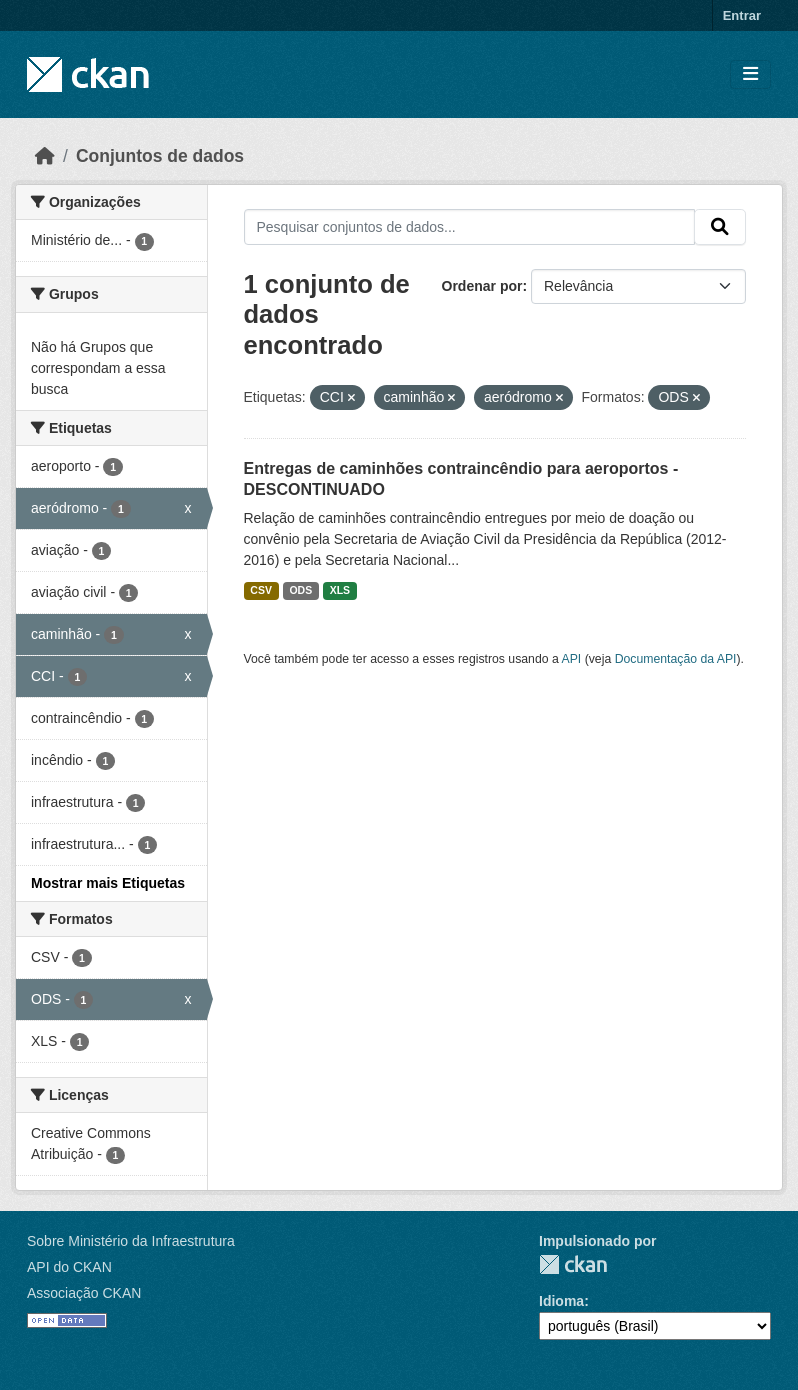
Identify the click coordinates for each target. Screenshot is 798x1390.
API (572, 659)
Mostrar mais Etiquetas (108, 883)
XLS (340, 590)
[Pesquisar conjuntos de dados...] (470, 227)
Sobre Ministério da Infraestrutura (131, 1241)
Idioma (561, 1301)
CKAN (573, 1264)
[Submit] (720, 227)
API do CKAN (69, 1267)
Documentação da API (676, 659)
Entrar (742, 15)
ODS (300, 590)
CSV (261, 590)
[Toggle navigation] (750, 74)
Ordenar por (482, 286)
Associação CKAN (84, 1293)
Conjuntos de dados (160, 156)
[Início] (45, 156)
